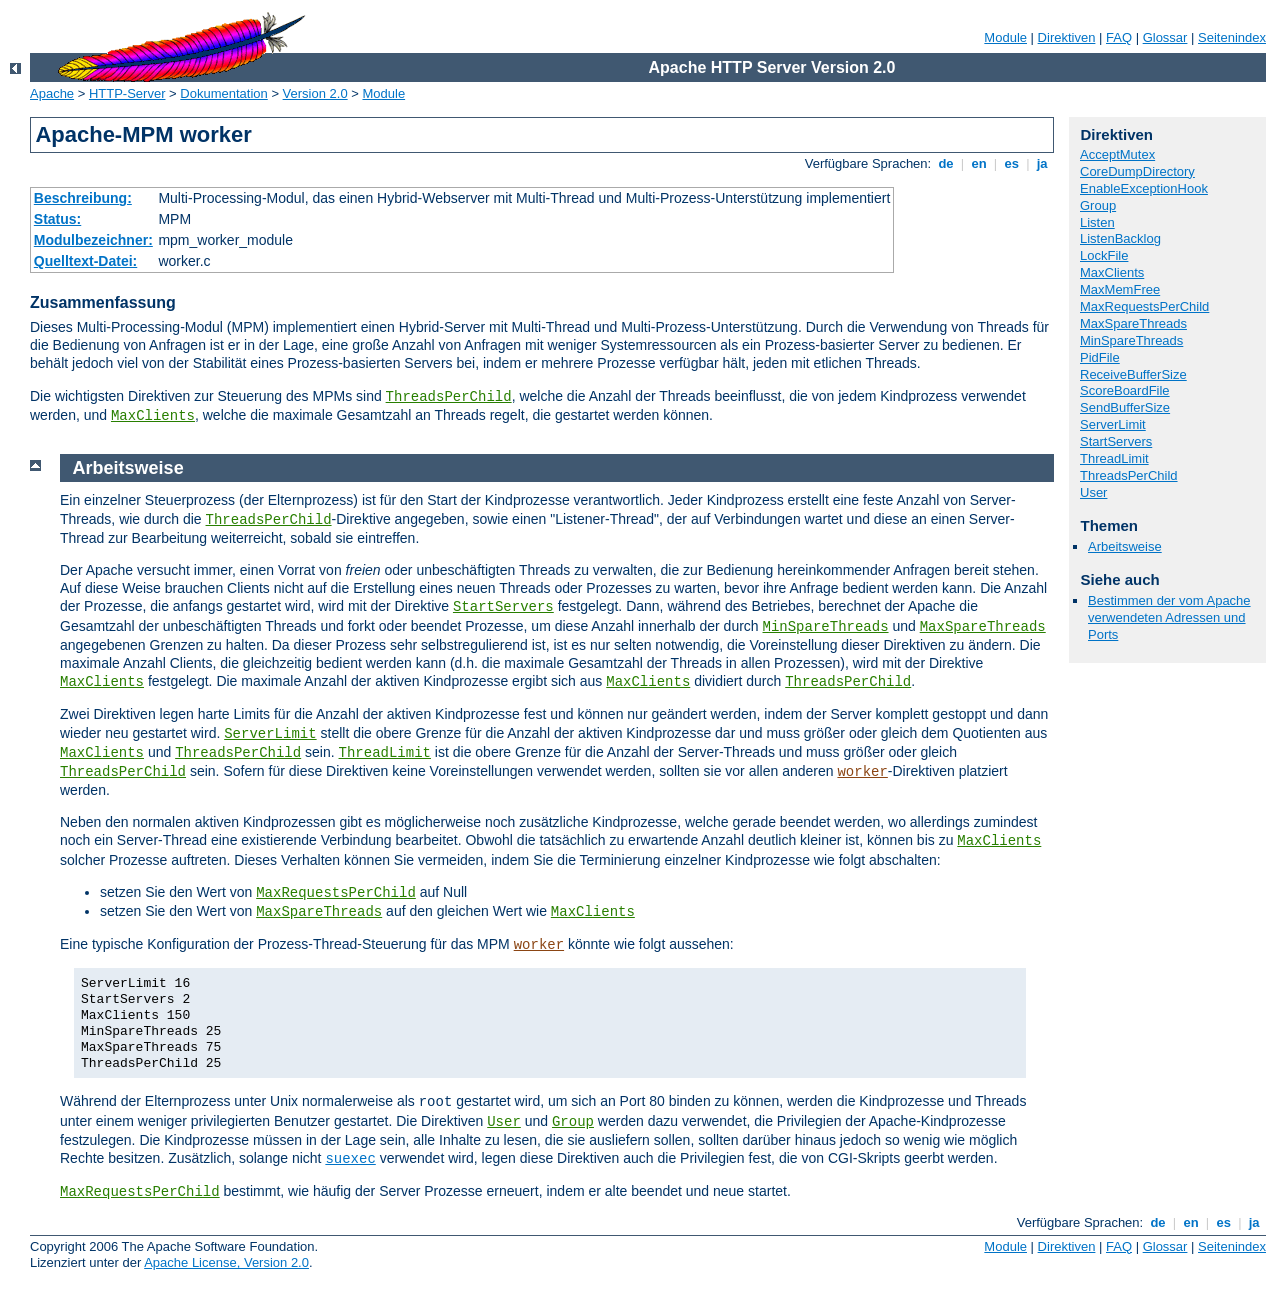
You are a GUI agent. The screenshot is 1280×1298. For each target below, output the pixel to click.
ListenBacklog (1120, 238)
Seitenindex (1232, 37)
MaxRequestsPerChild (1144, 306)
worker (862, 772)
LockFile (1104, 255)
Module (1005, 37)
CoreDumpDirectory (1137, 171)
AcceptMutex (1117, 154)
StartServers (1116, 441)
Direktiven (1067, 37)
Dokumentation (223, 93)
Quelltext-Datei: (85, 261)
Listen (1097, 222)
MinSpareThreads (1131, 340)
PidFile (1100, 357)
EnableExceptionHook (1144, 188)
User (1093, 492)
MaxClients (153, 416)
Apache (52, 93)
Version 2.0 (315, 93)
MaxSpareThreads (1133, 323)
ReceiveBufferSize (1133, 374)
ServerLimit (1113, 424)
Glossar (1165, 37)
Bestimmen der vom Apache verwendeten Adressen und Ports (1169, 617)
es (1012, 163)
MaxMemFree (1120, 289)
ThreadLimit (1114, 458)
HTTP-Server (127, 93)
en (979, 163)
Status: (57, 219)
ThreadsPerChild (449, 397)
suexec (350, 1159)
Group (1098, 205)
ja (1042, 163)
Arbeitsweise (1125, 546)
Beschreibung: (83, 198)
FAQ (1119, 37)
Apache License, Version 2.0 (226, 1262)
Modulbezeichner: (93, 240)
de (946, 163)
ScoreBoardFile (1125, 390)
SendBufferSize (1125, 407)
